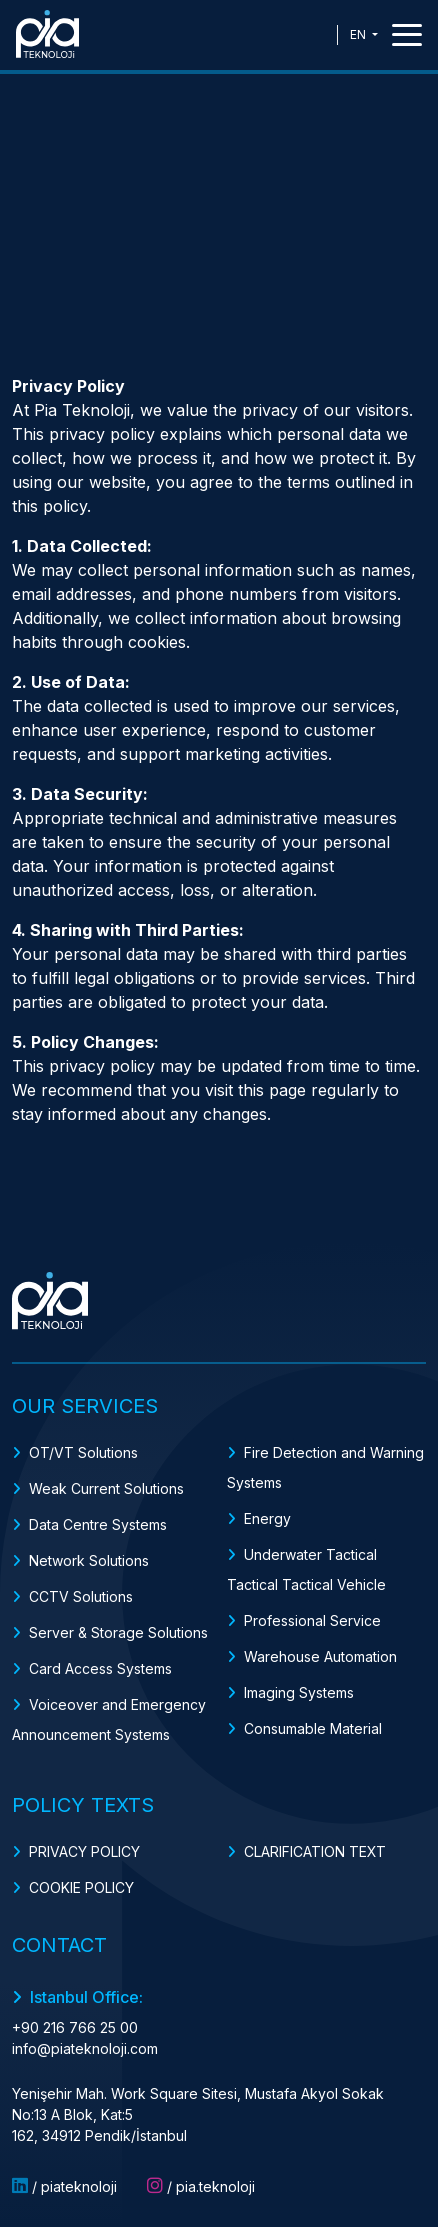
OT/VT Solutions (83, 1452)
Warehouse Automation (320, 1656)
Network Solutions (89, 1560)
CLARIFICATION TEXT (315, 1851)
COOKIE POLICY (81, 1887)
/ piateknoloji (64, 2186)
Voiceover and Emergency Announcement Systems (109, 1719)
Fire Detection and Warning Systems (325, 1467)
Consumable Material (313, 1728)
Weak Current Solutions (106, 1488)
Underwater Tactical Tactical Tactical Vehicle (306, 1569)
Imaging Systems (299, 1692)
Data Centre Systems (98, 1524)
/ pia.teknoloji (201, 2186)
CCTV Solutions (81, 1596)
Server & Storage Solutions (118, 1632)
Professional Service (312, 1620)
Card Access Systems (100, 1668)
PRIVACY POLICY (84, 1851)
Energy (267, 1518)
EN (359, 34)
